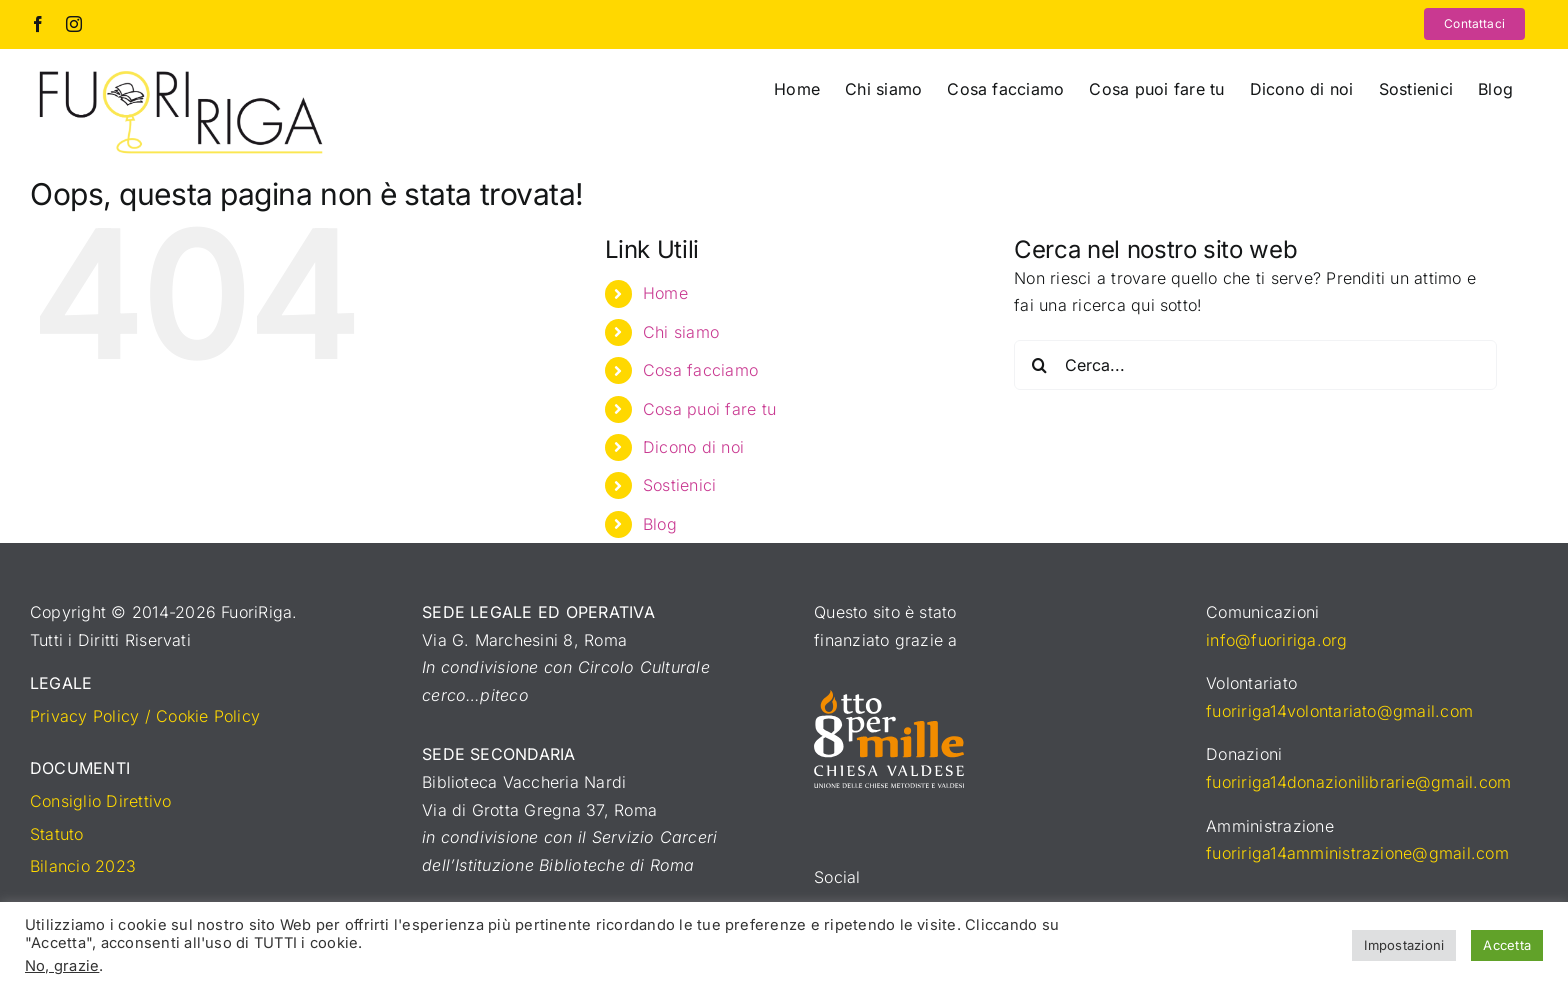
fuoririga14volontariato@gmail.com (1339, 711)
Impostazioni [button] (1404, 945)
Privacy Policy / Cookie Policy (145, 716)
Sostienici (679, 485)
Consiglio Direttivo (101, 801)
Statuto (57, 834)
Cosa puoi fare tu (709, 409)
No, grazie (62, 966)
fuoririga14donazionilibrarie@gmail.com (1358, 782)
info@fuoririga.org (1276, 640)
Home (665, 293)
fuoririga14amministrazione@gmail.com (1357, 853)
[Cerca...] (1255, 365)
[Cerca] (1039, 365)
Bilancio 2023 (83, 866)
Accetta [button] (1507, 945)
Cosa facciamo (700, 370)
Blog (660, 524)
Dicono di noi (693, 447)
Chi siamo (681, 332)
